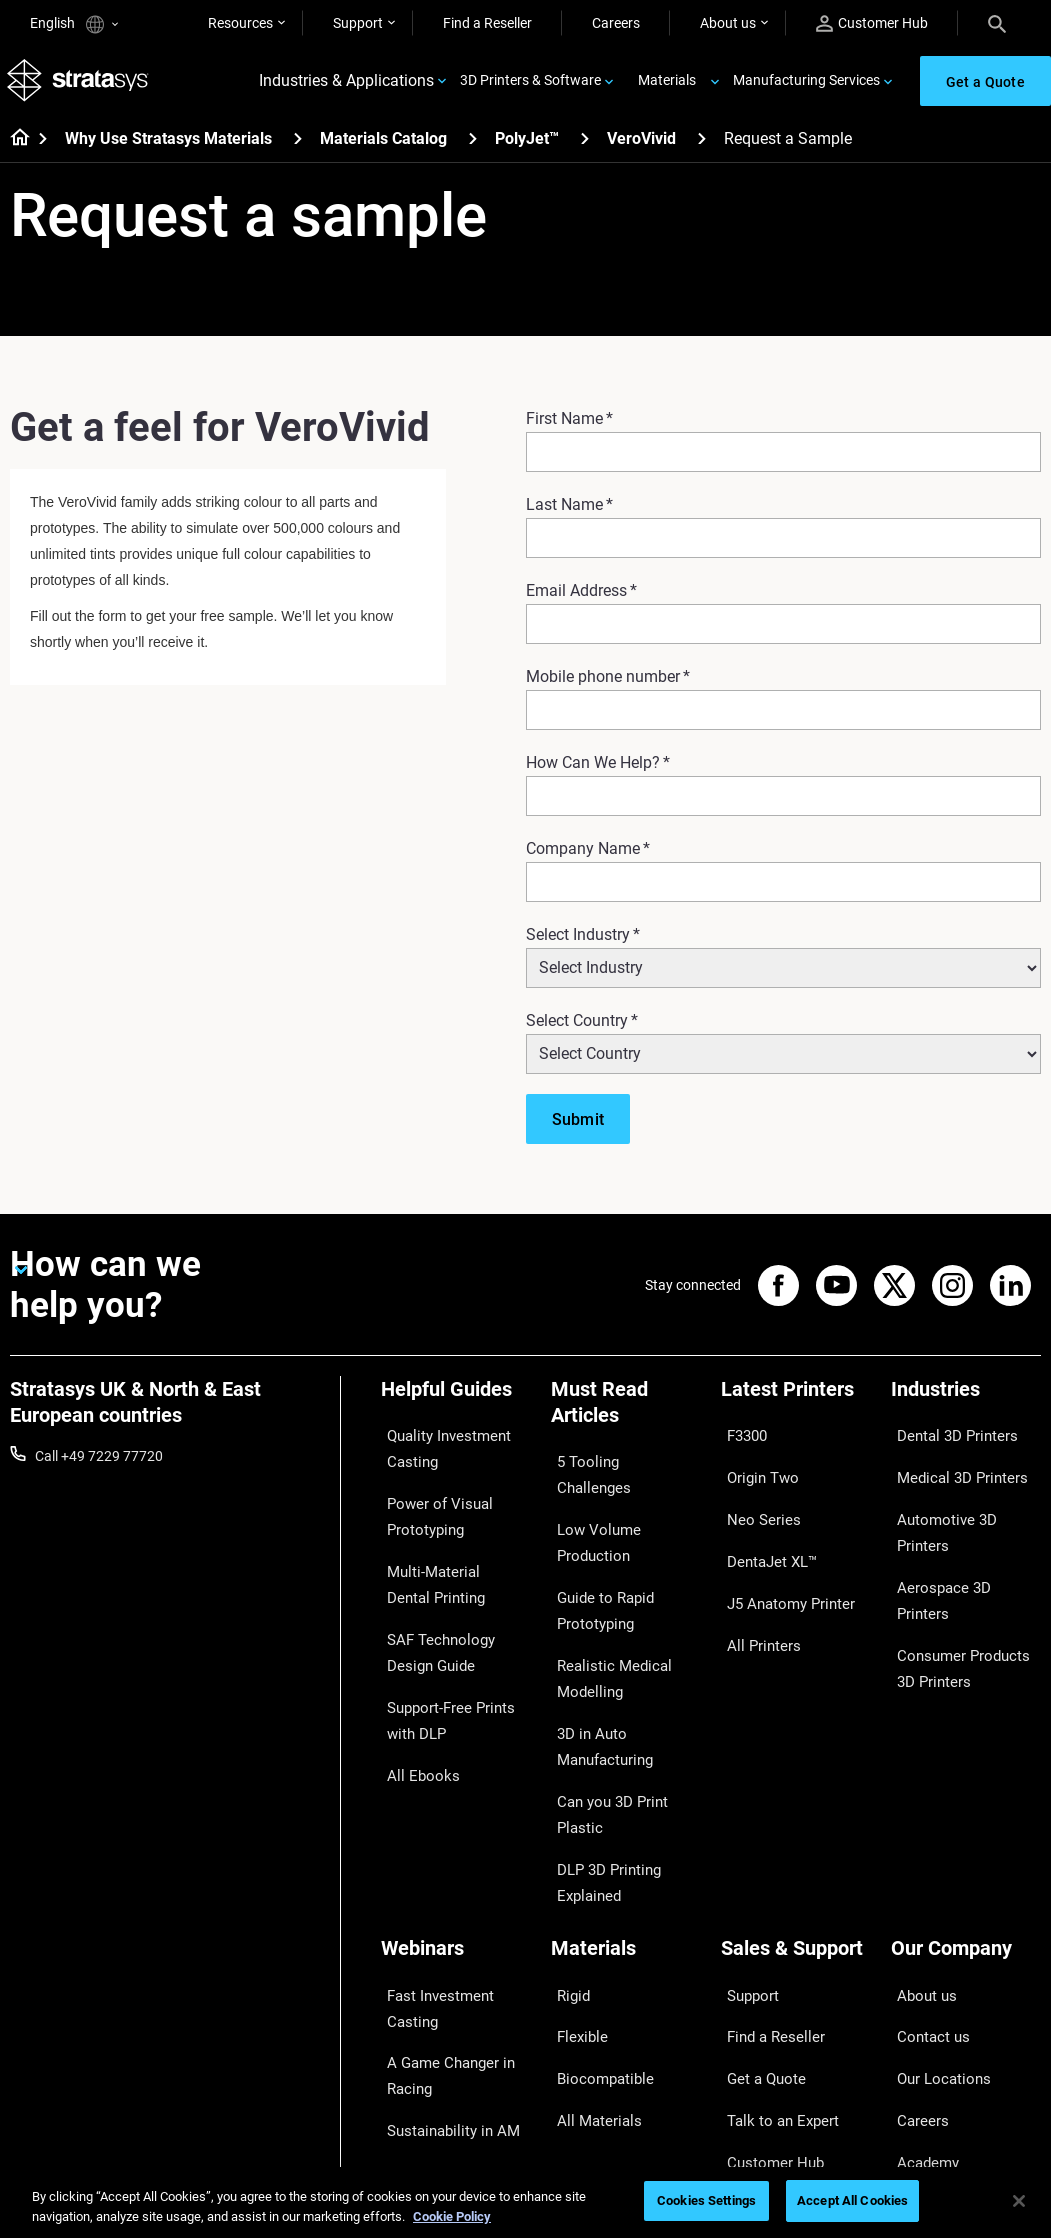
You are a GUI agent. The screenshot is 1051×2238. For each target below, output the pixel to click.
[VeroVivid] (702, 148)
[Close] (1019, 2201)
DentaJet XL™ (764, 1528)
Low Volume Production (625, 1495)
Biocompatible (595, 1892)
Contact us (925, 1862)
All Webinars (419, 2084)
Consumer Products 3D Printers (963, 1570)
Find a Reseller (487, 23)
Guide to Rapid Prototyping (596, 1538)
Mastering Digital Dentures (433, 2041)
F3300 (741, 1440)
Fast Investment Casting (431, 1846)
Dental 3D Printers (947, 1440)
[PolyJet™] (585, 148)
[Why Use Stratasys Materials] (298, 148)
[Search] (997, 23)
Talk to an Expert (772, 1921)
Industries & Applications (346, 86)
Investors (920, 2009)
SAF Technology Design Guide (453, 1619)
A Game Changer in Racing (440, 1901)
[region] (525, 2202)
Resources (240, 23)
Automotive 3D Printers (963, 1499)
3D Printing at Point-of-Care (452, 1986)
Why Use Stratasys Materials (168, 149)
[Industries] (966, 1406)
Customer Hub (872, 23)
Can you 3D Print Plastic (625, 1691)
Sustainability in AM (442, 1944)
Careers (616, 23)
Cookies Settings (706, 2200)
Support (358, 23)
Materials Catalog (383, 149)
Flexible (574, 1862)
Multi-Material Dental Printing (445, 1564)
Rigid (566, 1833)
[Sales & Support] (796, 1799)
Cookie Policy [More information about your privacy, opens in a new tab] (452, 2216)
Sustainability (933, 1980)
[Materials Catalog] (473, 148)
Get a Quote (758, 1892)
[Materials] (626, 1799)
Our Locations (935, 1892)
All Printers (754, 1587)
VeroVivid (641, 149)
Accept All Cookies (852, 2200)
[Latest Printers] (796, 1406)
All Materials (589, 1921)
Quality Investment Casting (439, 1453)
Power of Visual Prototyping (429, 1508)
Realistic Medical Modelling (602, 1593)
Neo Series (753, 1499)
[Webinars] (456, 1799)
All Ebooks (413, 1717)
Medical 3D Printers (951, 1469)
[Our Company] (966, 1799)
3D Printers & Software (530, 86)
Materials (667, 86)
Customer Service (775, 1980)
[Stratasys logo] (81, 86)
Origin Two (754, 1469)
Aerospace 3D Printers (960, 1528)
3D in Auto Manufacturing (597, 1648)
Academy (920, 1950)
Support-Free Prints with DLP (441, 1674)
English (74, 24)
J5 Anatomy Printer (781, 1557)
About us (728, 23)
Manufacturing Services (806, 86)
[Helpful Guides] (456, 1406)
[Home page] (13, 150)
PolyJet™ (527, 149)
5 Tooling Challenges (614, 1466)
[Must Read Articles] (626, 1419)
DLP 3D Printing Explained (600, 1733)
